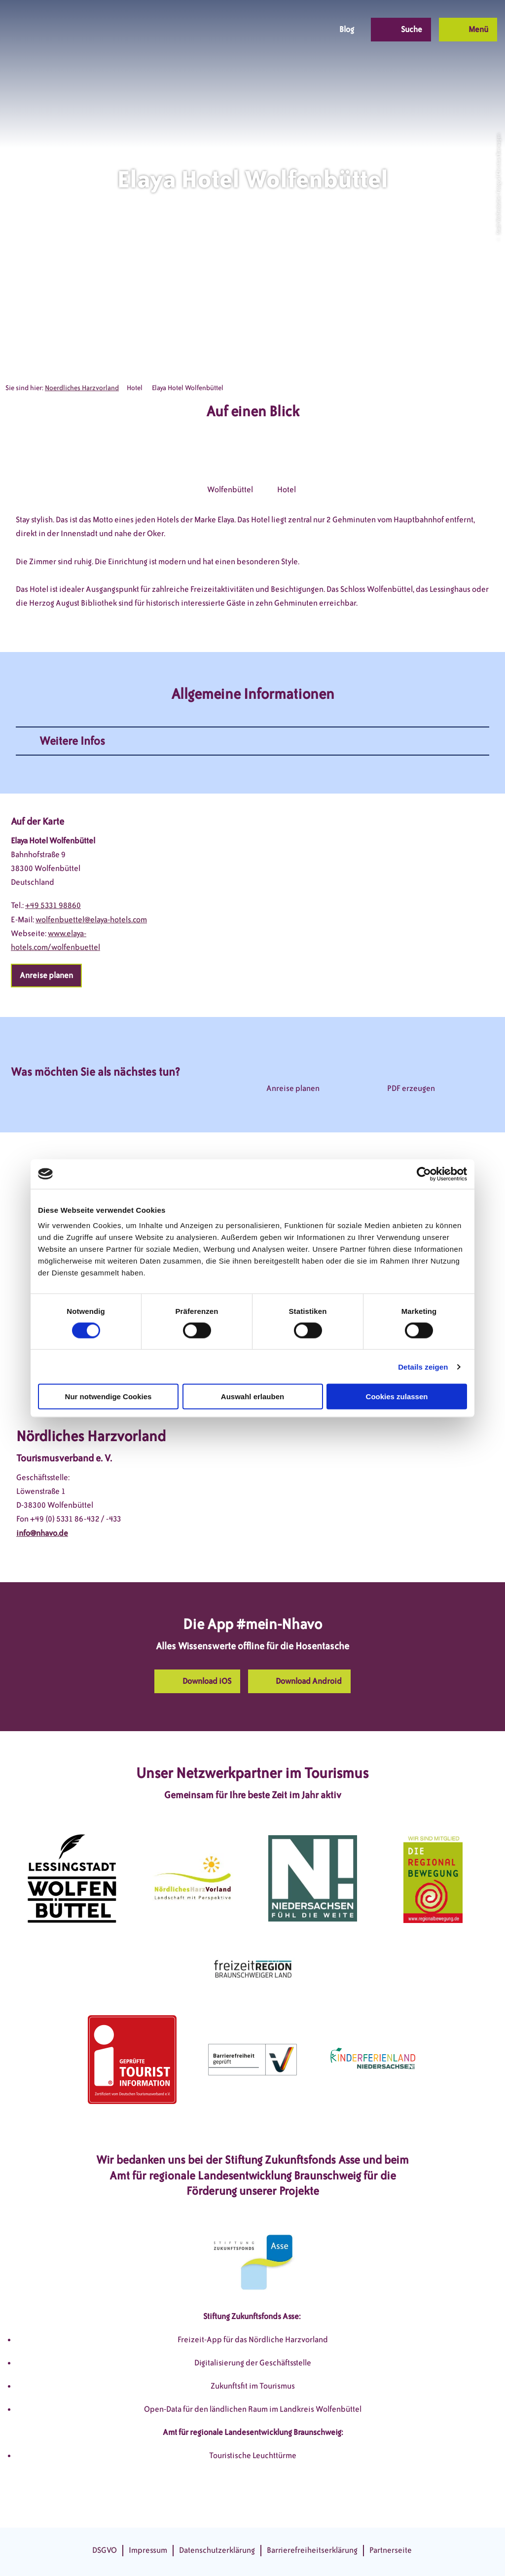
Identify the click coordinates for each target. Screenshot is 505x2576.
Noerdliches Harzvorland (82, 388)
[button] (250, 29)
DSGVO (104, 2550)
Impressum (148, 2550)
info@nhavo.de (42, 1533)
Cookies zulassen (397, 1396)
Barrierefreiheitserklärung (312, 2550)
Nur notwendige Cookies (108, 1396)
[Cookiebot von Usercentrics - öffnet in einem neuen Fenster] (424, 1173)
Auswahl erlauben (252, 1396)
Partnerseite (390, 2550)
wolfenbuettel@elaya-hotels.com (91, 919)
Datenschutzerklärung (217, 2550)
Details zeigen (423, 1366)
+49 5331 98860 (53, 905)
